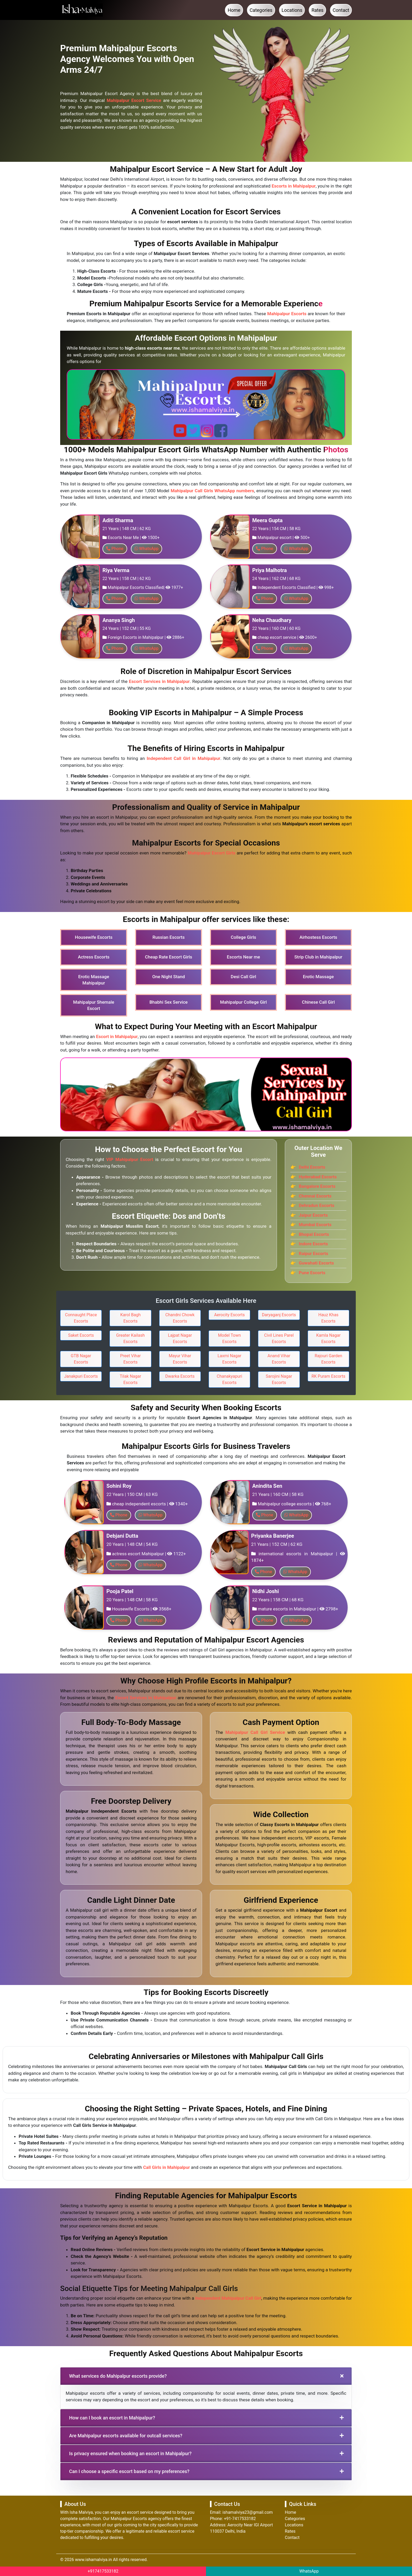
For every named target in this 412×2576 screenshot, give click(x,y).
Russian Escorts (168, 937)
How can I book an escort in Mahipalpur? (112, 2417)
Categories (261, 10)
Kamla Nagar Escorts (328, 1338)
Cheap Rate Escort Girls (168, 957)
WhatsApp (309, 2571)
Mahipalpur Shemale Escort (93, 1005)
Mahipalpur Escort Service (134, 100)
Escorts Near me (243, 957)
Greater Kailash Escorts (130, 1338)
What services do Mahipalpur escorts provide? (118, 2376)
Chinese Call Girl (318, 1002)
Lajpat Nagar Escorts (180, 1338)
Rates (317, 10)
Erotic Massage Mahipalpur (93, 980)
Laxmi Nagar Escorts (229, 1359)
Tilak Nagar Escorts (130, 1379)
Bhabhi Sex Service (169, 1002)
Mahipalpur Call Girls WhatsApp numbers (212, 490)
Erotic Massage (318, 976)
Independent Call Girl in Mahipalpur (183, 758)
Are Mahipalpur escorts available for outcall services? (125, 2435)
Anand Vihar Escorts (278, 1359)
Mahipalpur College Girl (243, 1002)
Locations (292, 10)
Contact (341, 10)
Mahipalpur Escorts (286, 313)
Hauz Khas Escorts (328, 1318)
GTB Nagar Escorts (81, 1359)
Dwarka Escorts (180, 1376)
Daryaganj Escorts (279, 1314)
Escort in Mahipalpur (117, 1036)
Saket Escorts (81, 1335)
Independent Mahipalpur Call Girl (228, 2298)
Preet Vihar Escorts (130, 1359)
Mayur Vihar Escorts (180, 1359)
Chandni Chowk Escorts (179, 1318)
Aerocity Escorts (229, 1314)
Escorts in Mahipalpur (294, 186)
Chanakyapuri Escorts (229, 1379)
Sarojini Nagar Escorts (279, 1379)
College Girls (243, 937)
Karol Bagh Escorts (130, 1318)
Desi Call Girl (243, 976)
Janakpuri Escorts (81, 1376)
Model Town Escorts (229, 1338)
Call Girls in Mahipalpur (166, 2167)
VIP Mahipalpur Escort (129, 1159)
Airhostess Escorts (318, 937)
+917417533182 (103, 2571)
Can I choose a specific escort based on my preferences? (129, 2471)
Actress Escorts (93, 957)
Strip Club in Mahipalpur (318, 957)
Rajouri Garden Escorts (328, 1359)
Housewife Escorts (93, 937)
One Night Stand (168, 976)
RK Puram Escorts (328, 1376)
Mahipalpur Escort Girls (211, 853)
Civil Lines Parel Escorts (278, 1338)
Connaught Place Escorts (81, 1318)
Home (234, 10)
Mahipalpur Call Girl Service (255, 1732)
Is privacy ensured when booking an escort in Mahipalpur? (130, 2453)
